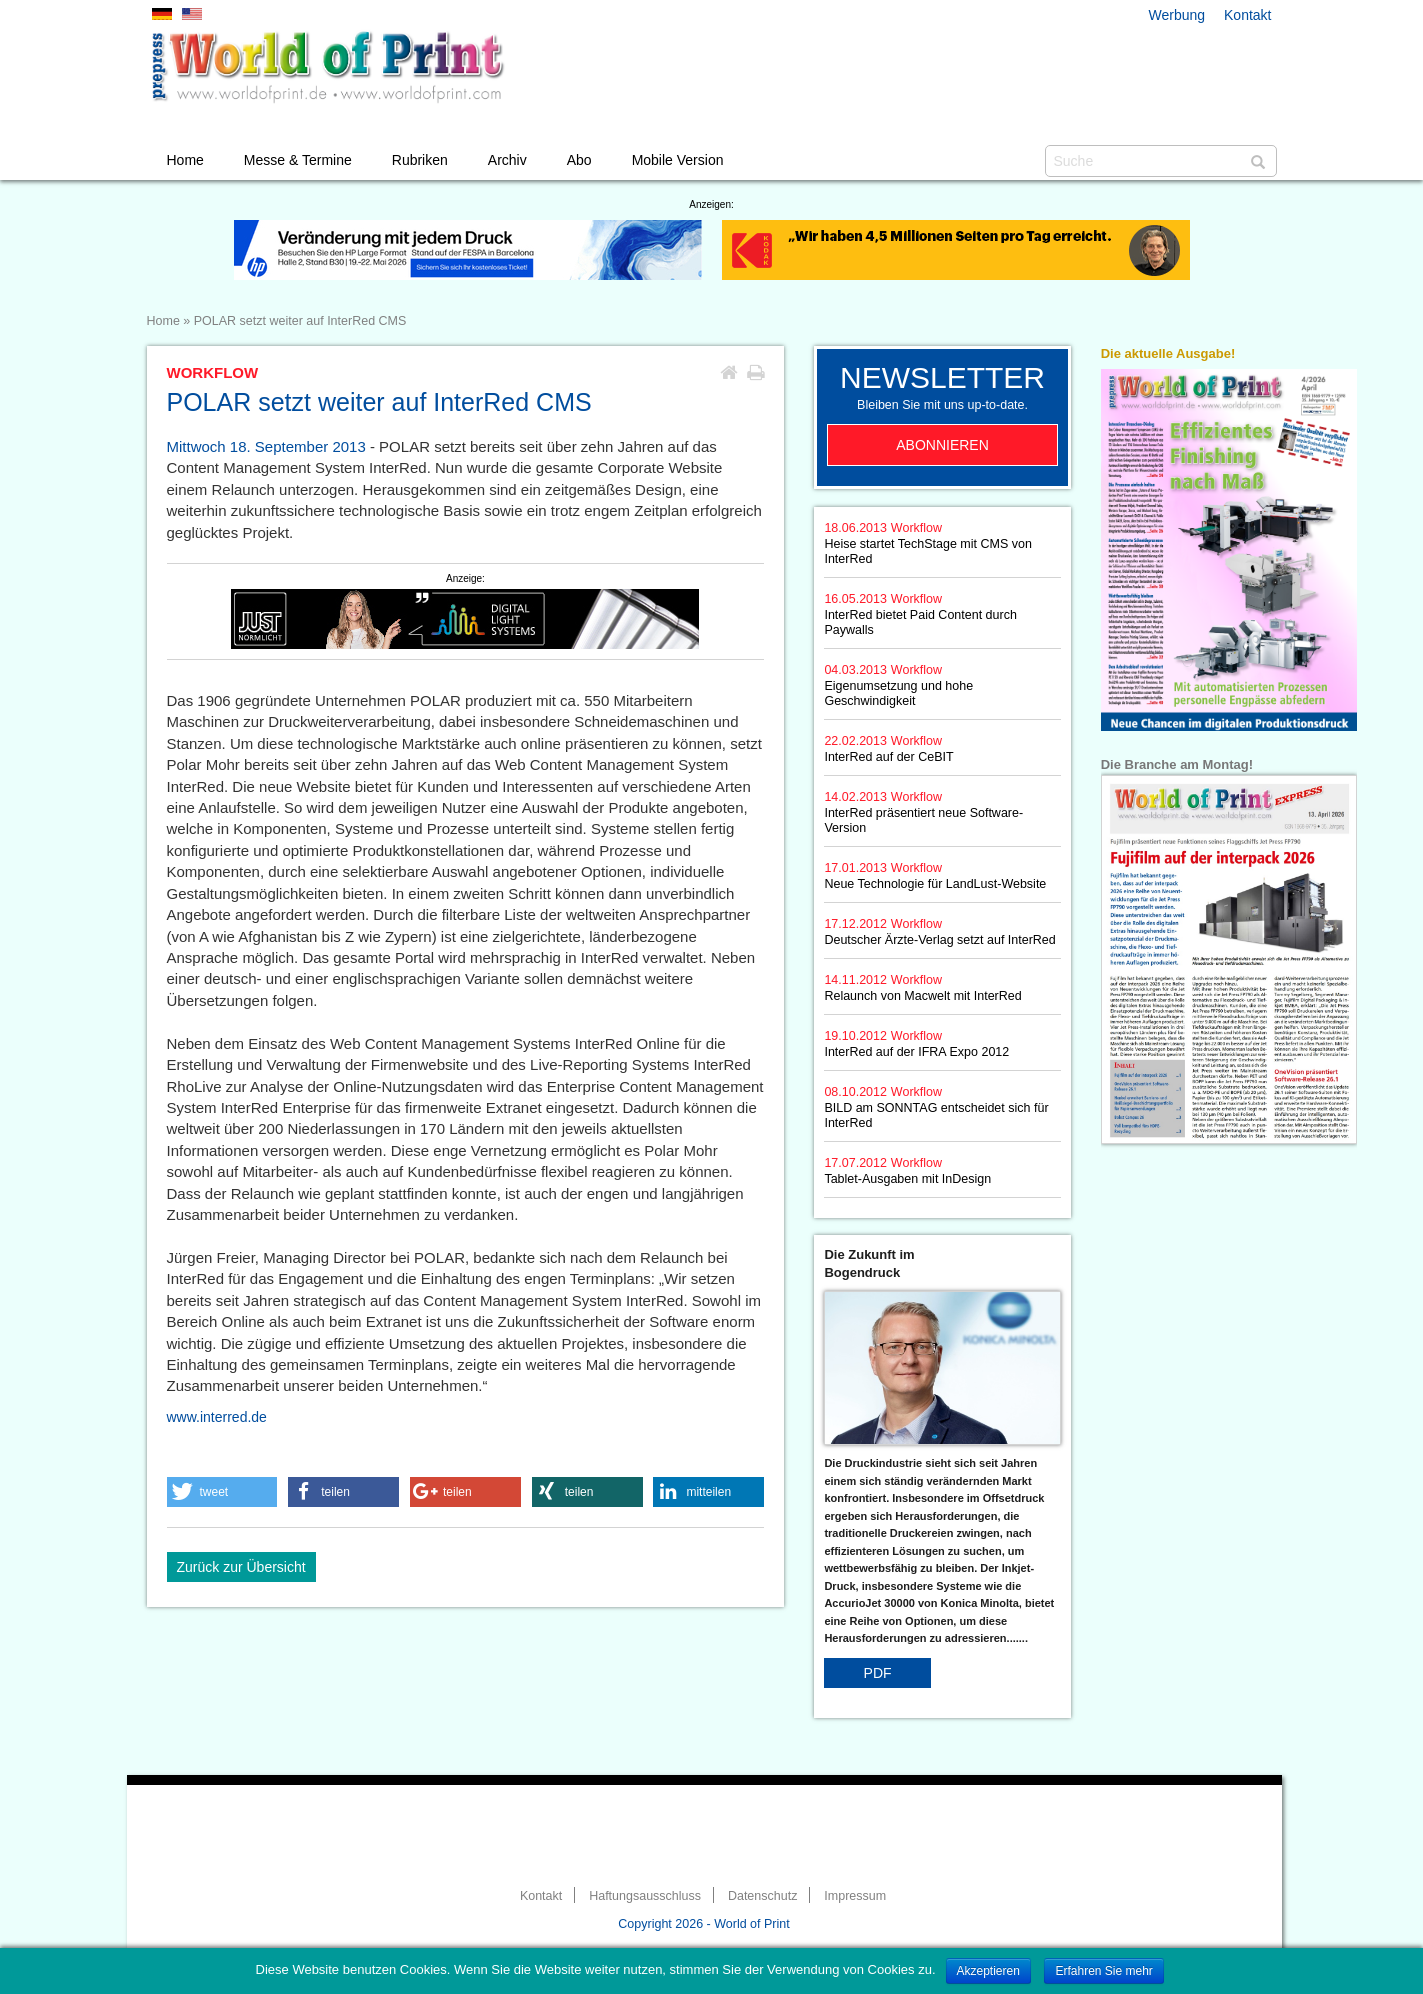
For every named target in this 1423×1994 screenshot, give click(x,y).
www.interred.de (217, 1417)
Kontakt (1247, 15)
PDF (878, 1673)
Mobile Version (678, 160)
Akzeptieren (988, 1971)
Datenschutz (762, 1896)
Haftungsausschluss (645, 1896)
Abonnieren (942, 445)
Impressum (855, 1896)
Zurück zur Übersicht (241, 1567)
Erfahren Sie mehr (1103, 1971)
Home (185, 160)
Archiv (507, 160)
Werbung (1177, 15)
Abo (579, 160)
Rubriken (420, 160)
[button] (222, 1492)
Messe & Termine (298, 160)
